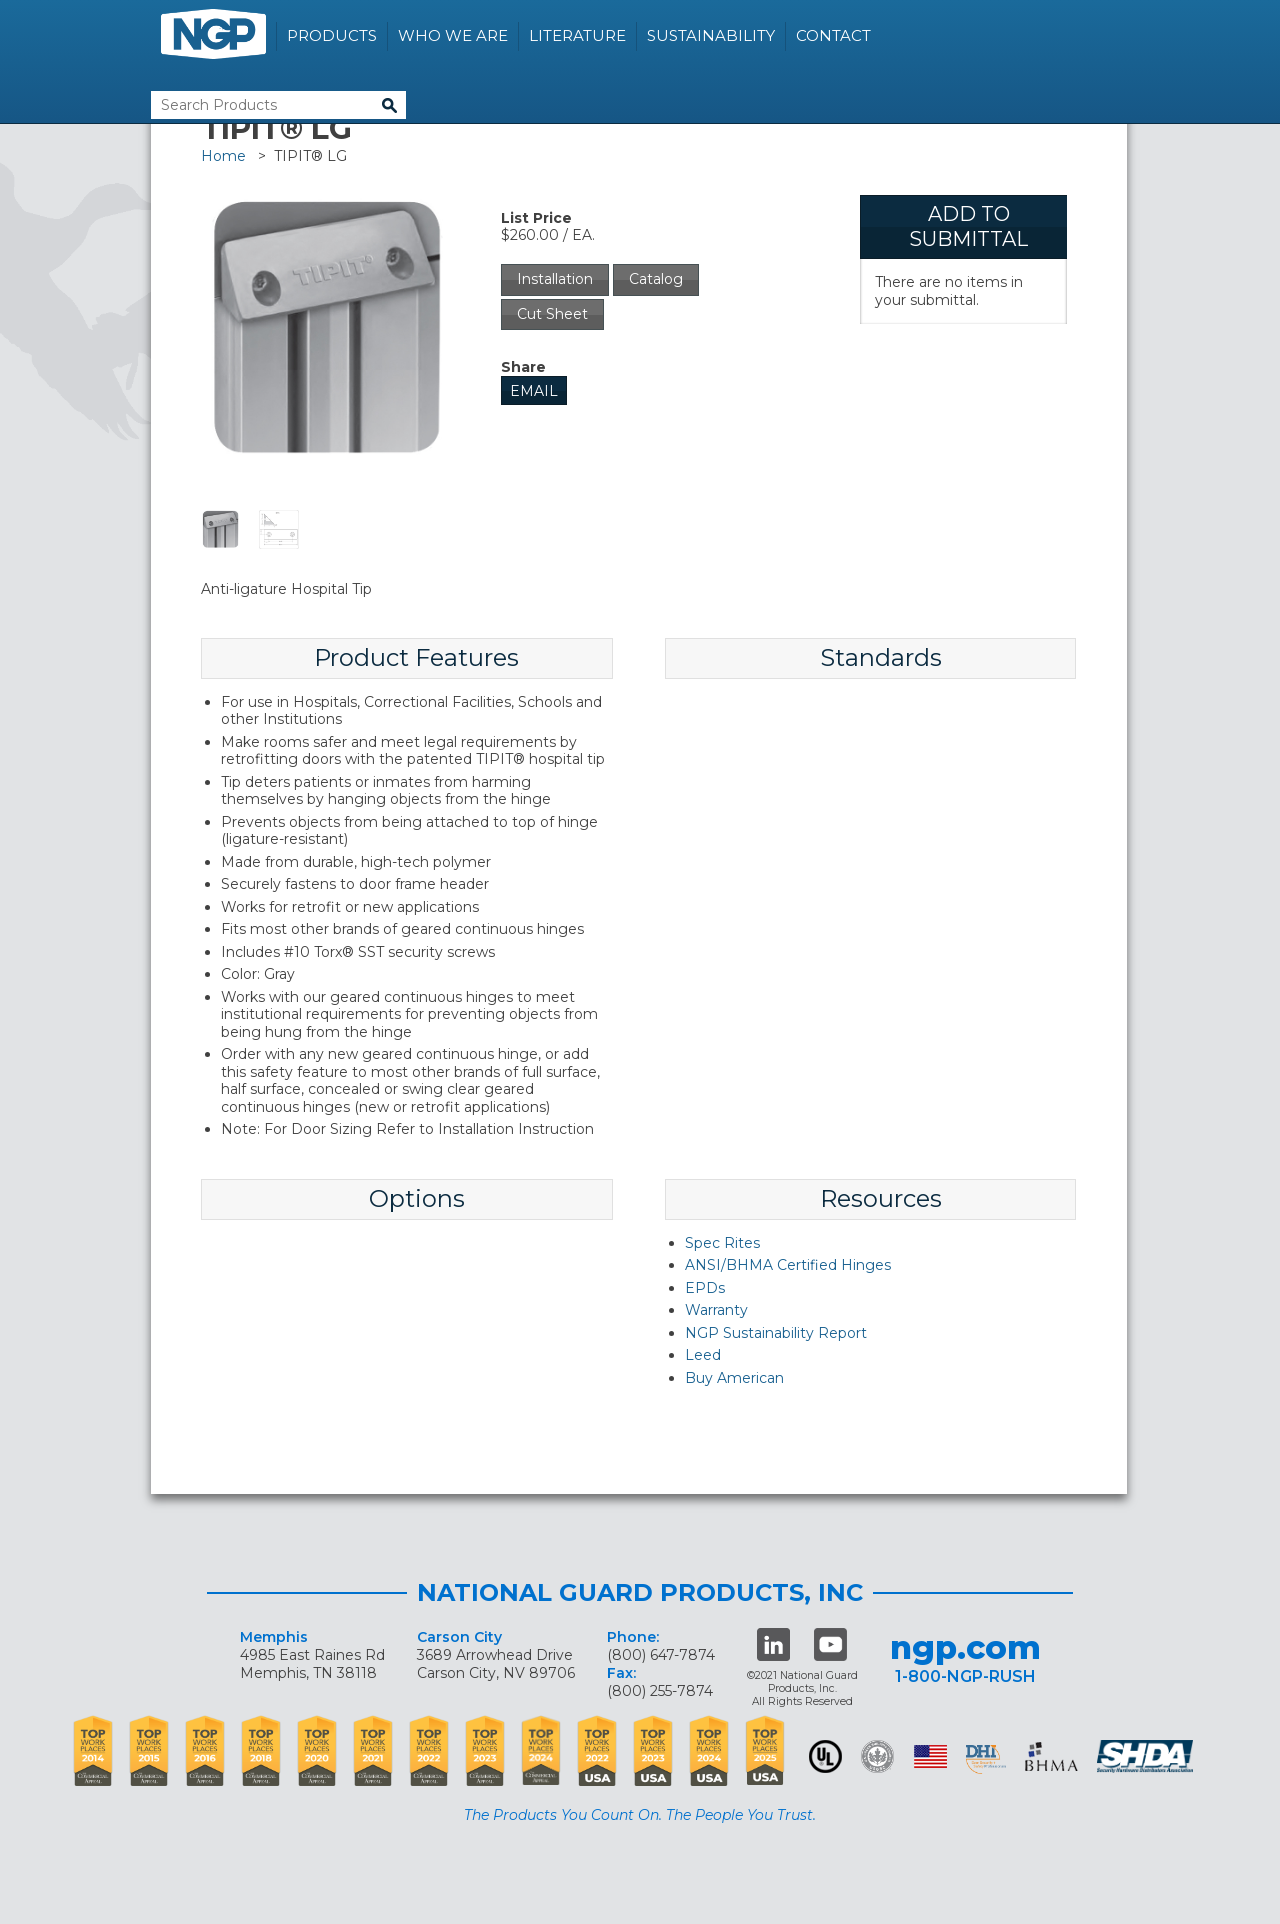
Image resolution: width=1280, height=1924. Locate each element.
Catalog (656, 279)
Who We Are (453, 35)
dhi (986, 1760)
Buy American (734, 1378)
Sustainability (711, 35)
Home (223, 156)
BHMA (1051, 1756)
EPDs (705, 1288)
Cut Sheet (552, 314)
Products (332, 35)
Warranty (716, 1310)
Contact (833, 35)
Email (534, 391)
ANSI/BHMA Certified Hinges (788, 1265)
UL (825, 1756)
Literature (577, 35)
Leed (703, 1355)
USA (930, 1756)
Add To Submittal (968, 226)
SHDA (1147, 1756)
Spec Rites (722, 1243)
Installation (555, 279)
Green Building (877, 1756)
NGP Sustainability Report (776, 1333)
